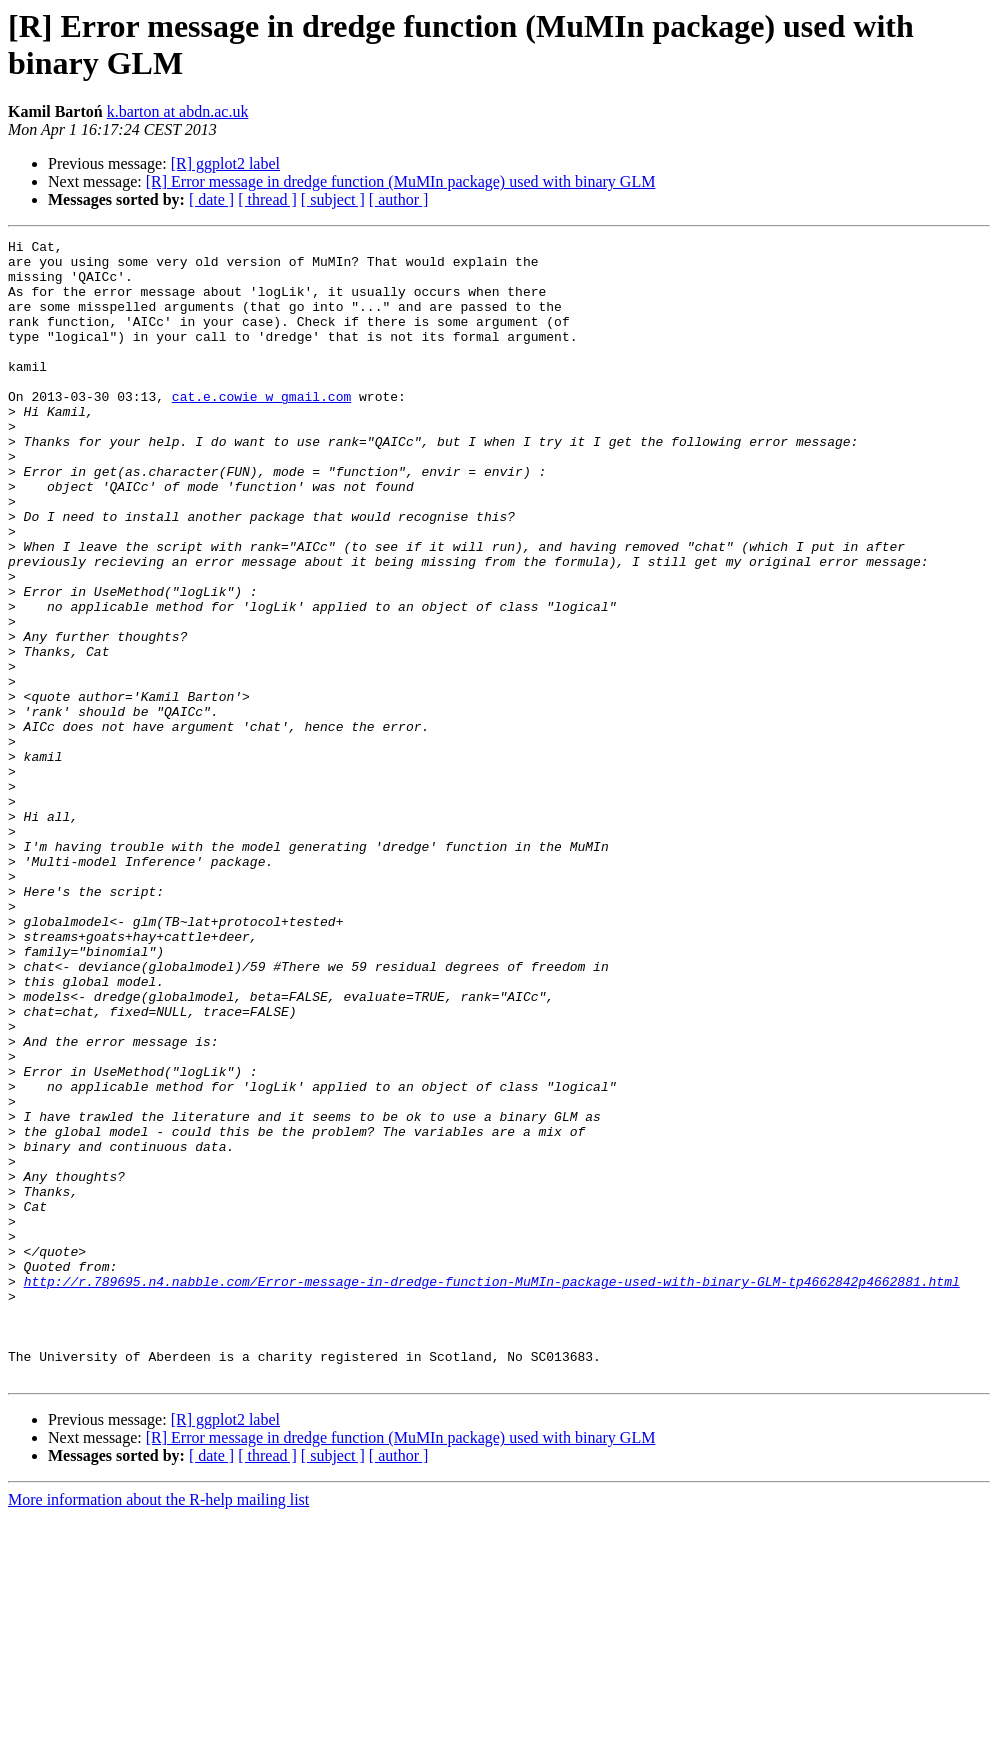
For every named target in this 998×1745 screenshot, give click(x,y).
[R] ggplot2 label (225, 163)
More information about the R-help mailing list (158, 1727)
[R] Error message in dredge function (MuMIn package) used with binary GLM (401, 181)
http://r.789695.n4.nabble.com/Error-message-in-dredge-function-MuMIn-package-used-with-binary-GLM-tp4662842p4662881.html (492, 1491)
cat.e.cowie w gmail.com (261, 429)
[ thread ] (267, 199)
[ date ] (211, 199)
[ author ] (399, 199)
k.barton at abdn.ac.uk (178, 111)
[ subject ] (333, 199)
